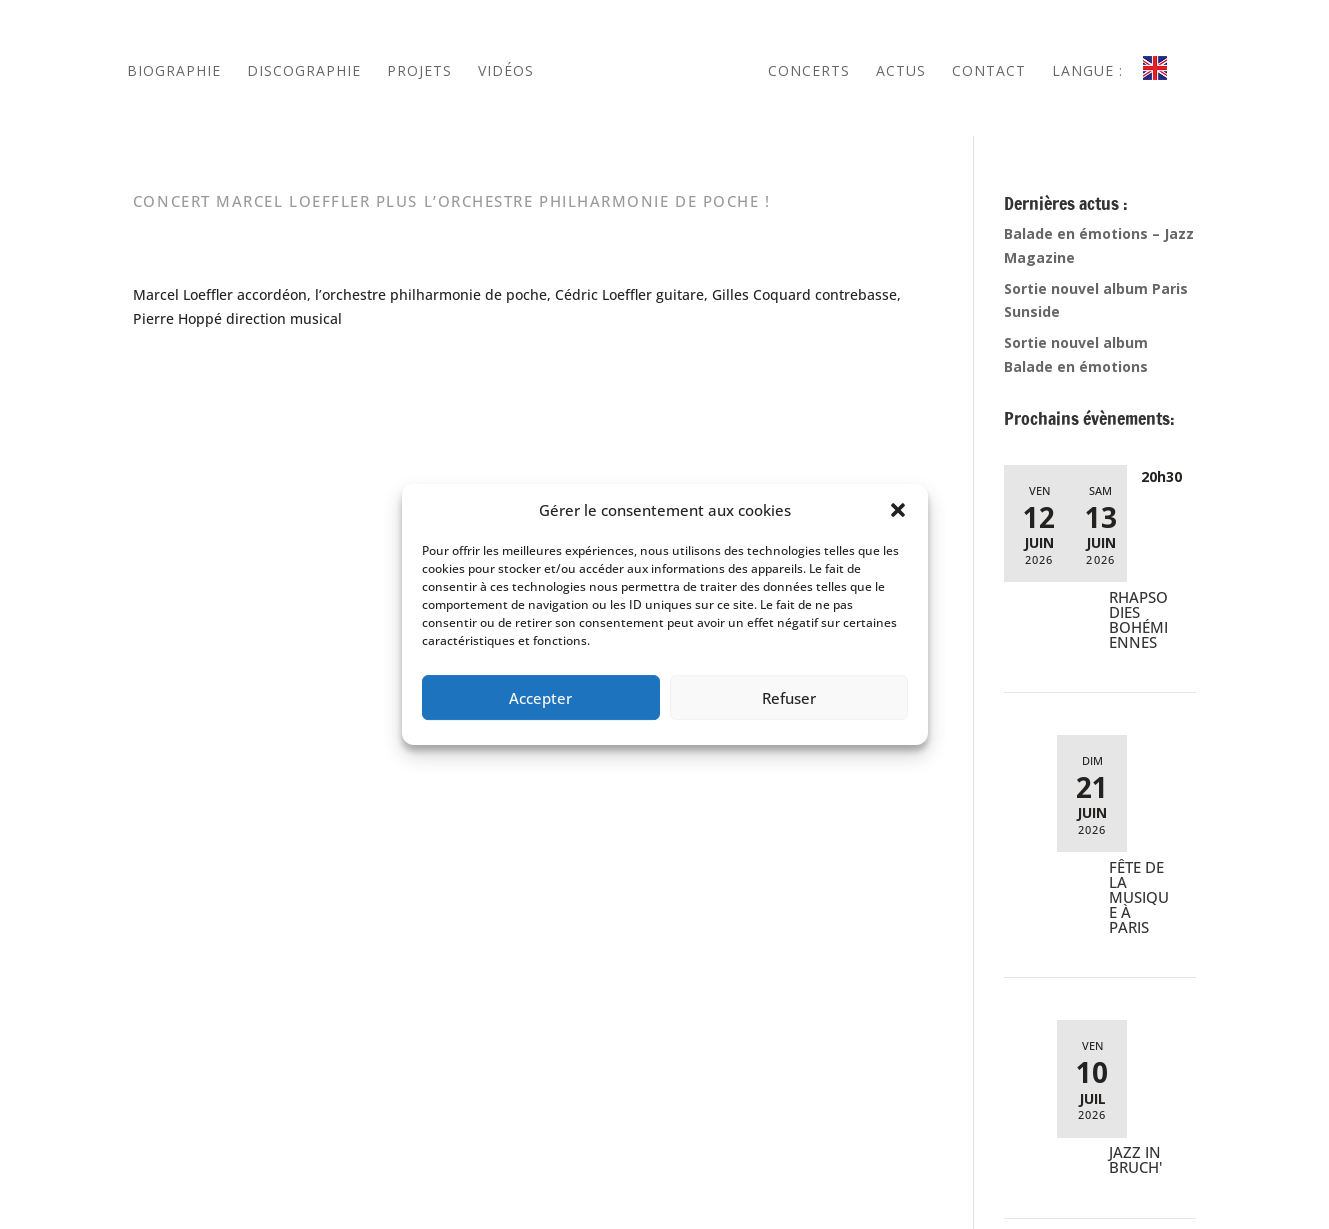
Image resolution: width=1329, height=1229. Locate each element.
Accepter (540, 698)
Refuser (789, 698)
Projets (419, 70)
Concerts (809, 70)
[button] (898, 510)
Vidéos (506, 70)
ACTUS (901, 70)
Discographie (304, 70)
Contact (989, 70)
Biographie (174, 70)
